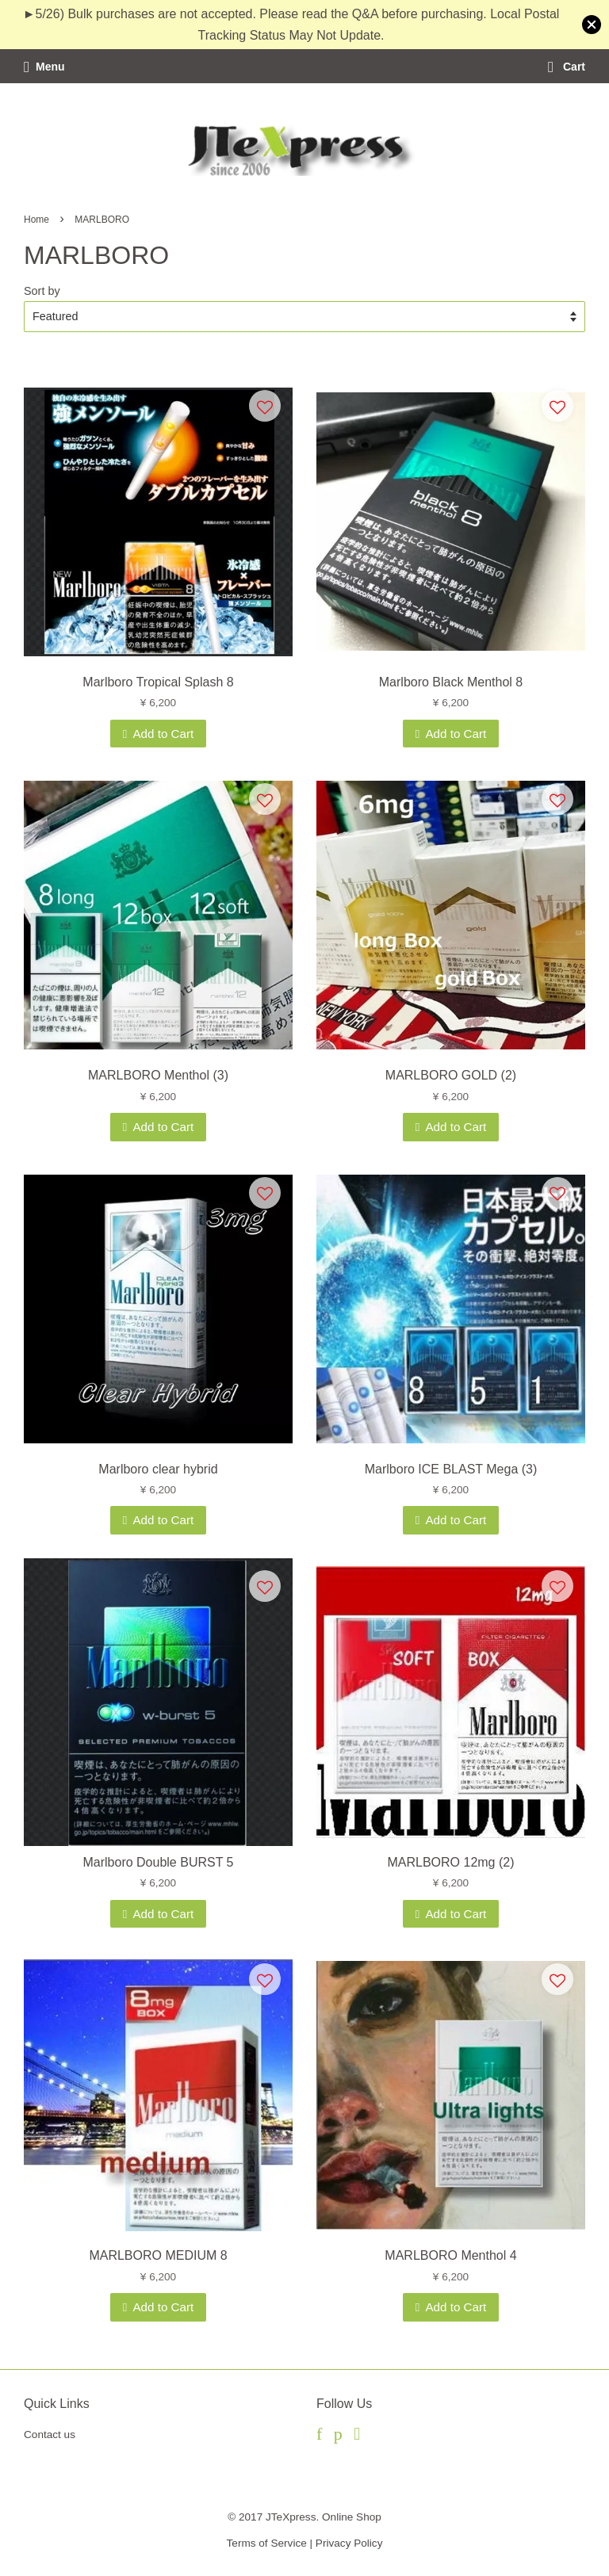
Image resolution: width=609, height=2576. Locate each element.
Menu (44, 66)
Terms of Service (267, 2543)
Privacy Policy (349, 2543)
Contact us (49, 2434)
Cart (566, 66)
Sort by (42, 291)
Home (36, 219)
